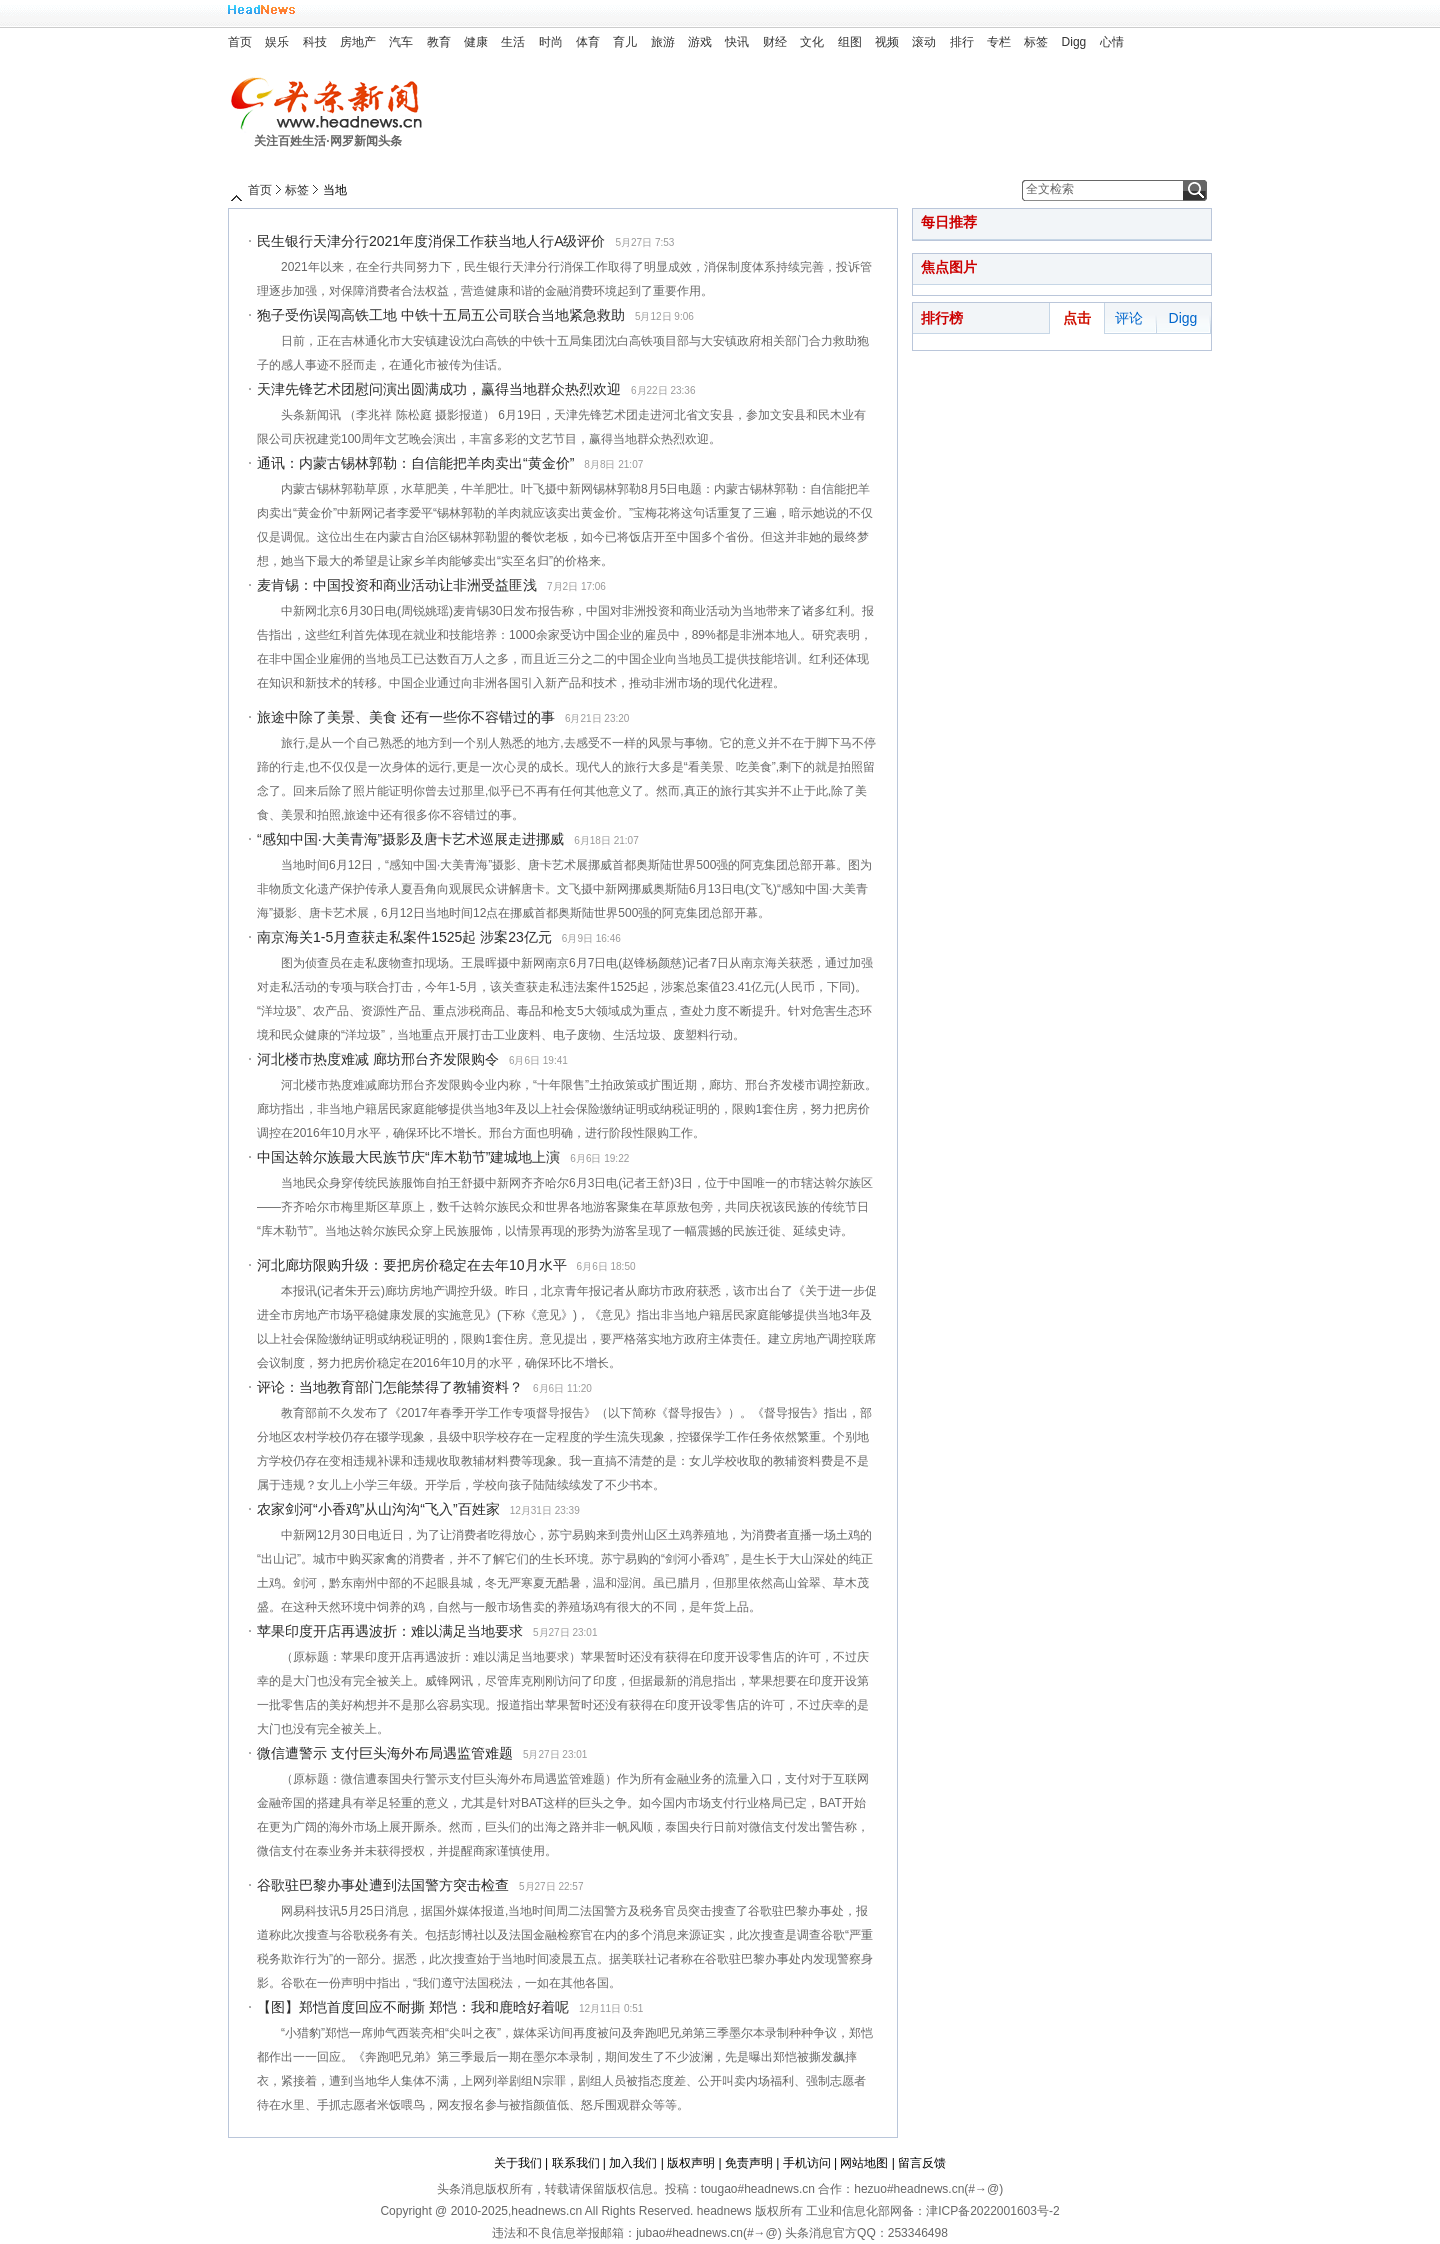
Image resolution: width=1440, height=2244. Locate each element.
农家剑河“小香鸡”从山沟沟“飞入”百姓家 (378, 1509)
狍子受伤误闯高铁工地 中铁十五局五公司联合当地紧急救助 (441, 315)
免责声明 (749, 2163)
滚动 (924, 42)
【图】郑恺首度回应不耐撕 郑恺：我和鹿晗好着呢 (413, 2007)
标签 (1036, 42)
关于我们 (518, 2163)
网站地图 (864, 2163)
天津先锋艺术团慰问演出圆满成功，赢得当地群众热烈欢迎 (439, 389)
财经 (775, 42)
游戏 (700, 42)
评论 (1129, 318)
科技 (315, 42)
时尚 (551, 42)
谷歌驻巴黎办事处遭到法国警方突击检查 (383, 1885)
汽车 (401, 42)
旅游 (663, 42)
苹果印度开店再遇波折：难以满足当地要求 (390, 1631)
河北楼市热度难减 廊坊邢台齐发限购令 (378, 1059)
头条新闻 (333, 103)
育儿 (625, 42)
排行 (962, 42)
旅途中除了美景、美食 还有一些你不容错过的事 (406, 717)
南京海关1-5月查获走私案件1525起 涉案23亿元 (404, 937)
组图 (850, 42)
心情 (1112, 42)
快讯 (737, 42)
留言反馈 (922, 2163)
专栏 (999, 42)
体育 (588, 42)
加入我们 (633, 2163)
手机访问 (807, 2163)
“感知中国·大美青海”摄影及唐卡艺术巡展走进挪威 (410, 839)
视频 (887, 42)
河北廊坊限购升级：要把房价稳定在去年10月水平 (412, 1265)
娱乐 (277, 42)
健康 (476, 42)
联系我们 (576, 2163)
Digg (1074, 42)
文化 (812, 42)
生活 (513, 42)
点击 (1077, 318)
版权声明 (691, 2163)
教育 (439, 42)
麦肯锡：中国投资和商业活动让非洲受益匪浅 (397, 585)
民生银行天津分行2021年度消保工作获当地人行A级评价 (431, 241)
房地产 (358, 42)
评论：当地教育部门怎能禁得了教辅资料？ (390, 1387)
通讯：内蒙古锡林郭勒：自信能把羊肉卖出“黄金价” (415, 463)
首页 (240, 42)
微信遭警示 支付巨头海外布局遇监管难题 (385, 1753)
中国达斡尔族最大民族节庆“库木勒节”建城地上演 (408, 1157)
